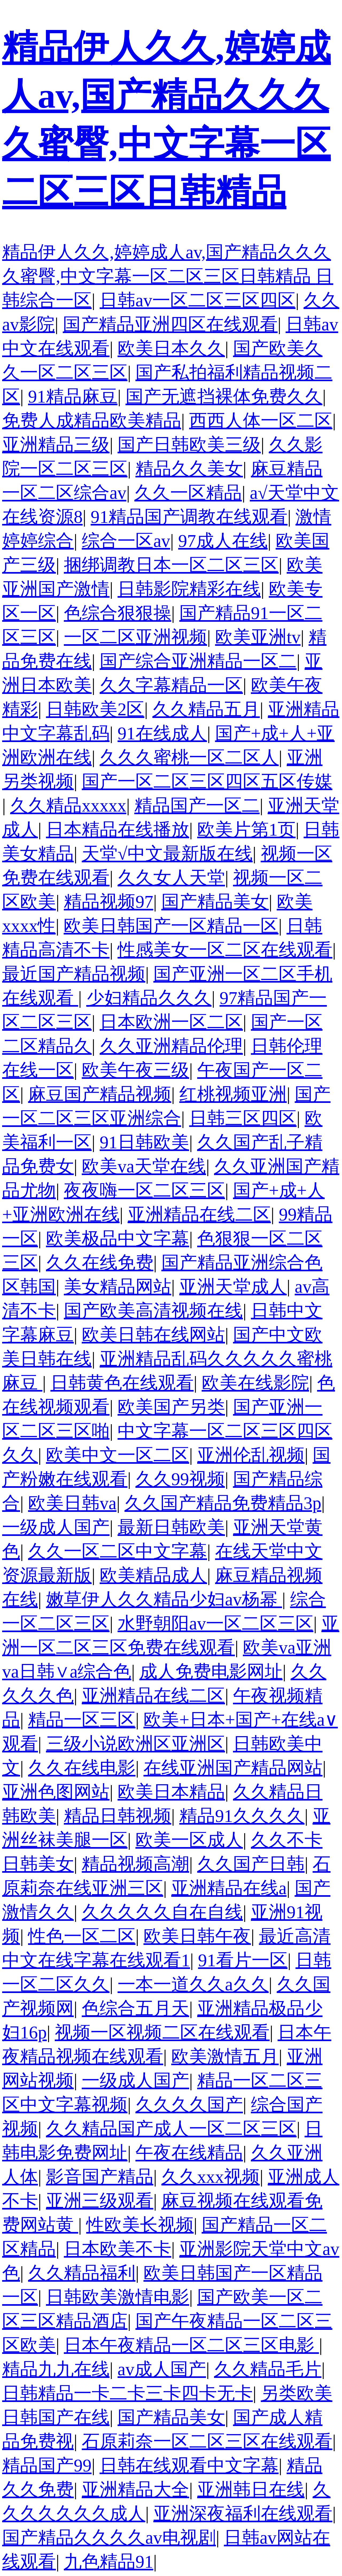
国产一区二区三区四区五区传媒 (207, 781)
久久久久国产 (189, 2104)
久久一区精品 (188, 493)
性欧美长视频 (140, 2225)
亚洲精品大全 (135, 2489)
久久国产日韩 (251, 1864)
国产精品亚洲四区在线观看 (170, 324)
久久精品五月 (206, 709)
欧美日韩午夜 (197, 1936)
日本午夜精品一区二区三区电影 (191, 2345)
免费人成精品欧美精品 (91, 420)
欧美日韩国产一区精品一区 (171, 926)
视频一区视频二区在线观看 (162, 2032)
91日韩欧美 (144, 1142)
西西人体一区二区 (260, 420)
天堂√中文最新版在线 (167, 853)
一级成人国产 (56, 1527)
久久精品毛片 (267, 2369)
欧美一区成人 (189, 1840)
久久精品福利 (81, 2273)
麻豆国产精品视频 (99, 1094)
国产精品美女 (215, 902)
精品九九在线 (56, 2369)
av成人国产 (162, 2369)
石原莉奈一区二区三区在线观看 (207, 2441)
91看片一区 (242, 1960)
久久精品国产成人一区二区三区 (171, 2128)
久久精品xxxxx (68, 805)
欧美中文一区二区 (117, 1455)
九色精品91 (108, 2561)
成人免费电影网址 (211, 1671)
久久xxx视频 (210, 2177)
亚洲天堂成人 (233, 1286)
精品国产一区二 (197, 805)
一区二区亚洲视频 (135, 637)
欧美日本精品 (171, 1792)
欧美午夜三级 (135, 1070)
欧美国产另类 (171, 1407)
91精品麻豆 (73, 396)
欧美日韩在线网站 (153, 1335)
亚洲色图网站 (56, 1792)
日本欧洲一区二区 (171, 1022)
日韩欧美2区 (95, 709)
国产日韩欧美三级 (189, 444)
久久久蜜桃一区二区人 (189, 757)
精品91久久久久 (242, 1816)
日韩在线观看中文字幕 (189, 2465)
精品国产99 (47, 2465)
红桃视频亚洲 (233, 1094)
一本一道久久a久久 (193, 1984)
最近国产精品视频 (73, 974)
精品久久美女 (189, 468)
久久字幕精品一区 (171, 685)
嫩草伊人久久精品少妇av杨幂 (164, 1599)
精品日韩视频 (117, 1816)
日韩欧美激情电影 (117, 2297)
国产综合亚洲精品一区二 (198, 661)
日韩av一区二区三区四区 (198, 300)
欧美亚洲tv (258, 637)
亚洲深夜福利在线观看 (242, 2513)
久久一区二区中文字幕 (117, 1551)
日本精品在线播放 (117, 829)
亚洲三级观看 (99, 2201)
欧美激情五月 (225, 2056)
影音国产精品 (99, 2177)
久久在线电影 (81, 1768)
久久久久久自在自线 (162, 1912)
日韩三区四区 (243, 1118)
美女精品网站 (117, 1286)
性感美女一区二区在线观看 (225, 950)
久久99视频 (180, 1479)
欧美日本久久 (171, 348)
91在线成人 (162, 733)
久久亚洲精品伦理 (171, 1046)
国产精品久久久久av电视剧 (109, 2537)
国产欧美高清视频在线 (153, 1310)
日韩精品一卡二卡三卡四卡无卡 (127, 2393)
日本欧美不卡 (117, 2249)
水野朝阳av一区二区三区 (215, 1623)
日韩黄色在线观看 (122, 1383)
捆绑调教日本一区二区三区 (171, 565)
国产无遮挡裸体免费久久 (224, 396)
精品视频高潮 (135, 1864)
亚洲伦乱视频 (251, 1455)
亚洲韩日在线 (251, 2489)
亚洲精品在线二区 (199, 1214)
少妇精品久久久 (149, 998)
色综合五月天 (135, 2008)
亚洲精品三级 (56, 444)
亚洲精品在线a (229, 1888)
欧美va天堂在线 (144, 1166)
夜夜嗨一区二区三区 (144, 1190)
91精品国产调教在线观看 (189, 517)
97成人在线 (223, 541)
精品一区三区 (81, 1719)
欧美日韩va (72, 1503)
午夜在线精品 (189, 2152)
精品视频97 (108, 902)
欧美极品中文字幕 (117, 1238)
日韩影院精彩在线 (189, 589)
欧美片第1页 (246, 829)
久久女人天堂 (171, 877)
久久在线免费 (99, 1262)
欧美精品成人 (153, 1575)
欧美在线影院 (255, 1383)
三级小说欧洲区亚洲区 (135, 1744)
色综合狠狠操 (117, 613)
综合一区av (126, 541)
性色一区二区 (81, 1936)
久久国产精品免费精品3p (223, 1503)
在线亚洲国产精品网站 (232, 1768)
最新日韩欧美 (171, 1527)
